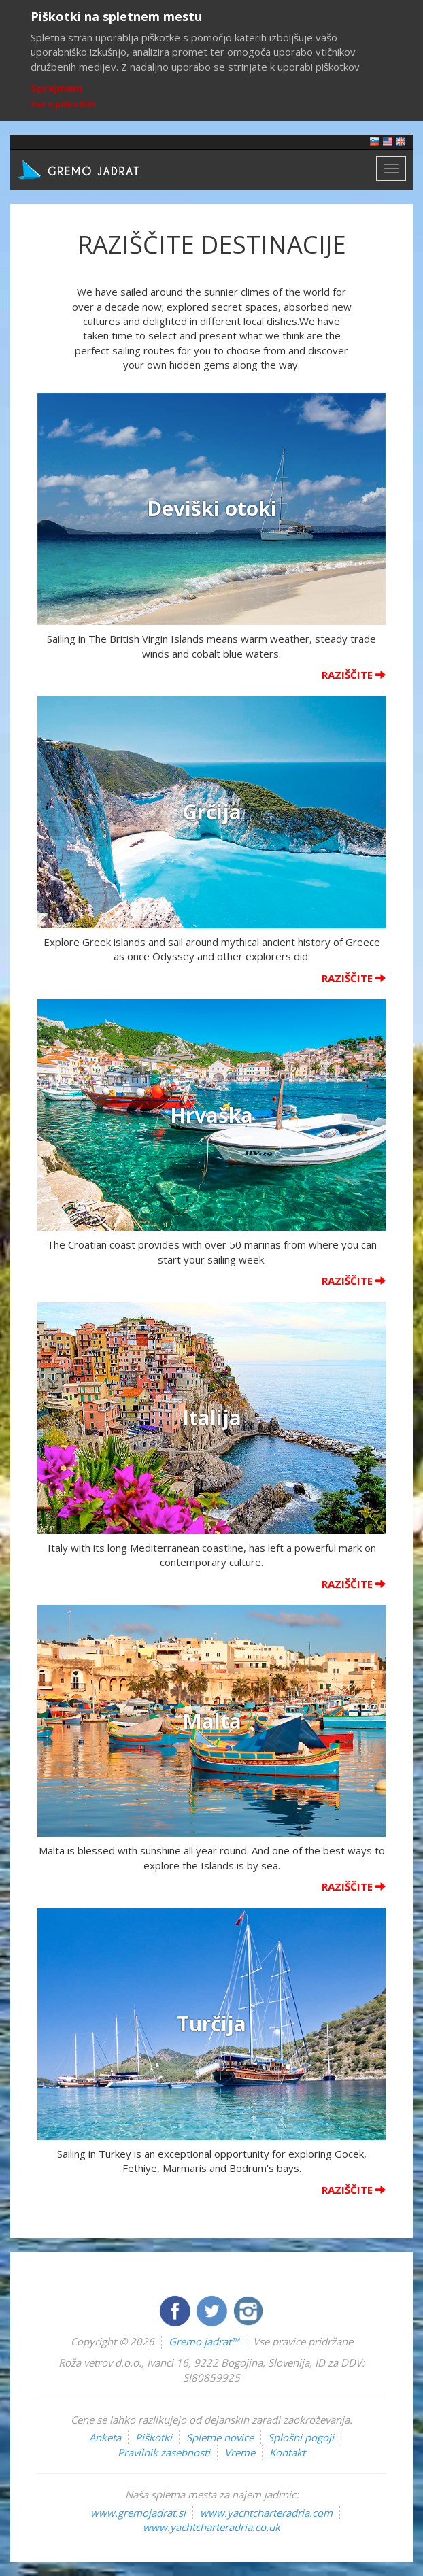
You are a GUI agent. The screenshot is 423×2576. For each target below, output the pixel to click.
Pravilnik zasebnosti (164, 2452)
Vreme (239, 2452)
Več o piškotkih (63, 104)
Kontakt (287, 2452)
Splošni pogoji (301, 2437)
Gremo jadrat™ (204, 2341)
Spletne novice (220, 2437)
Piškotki (153, 2437)
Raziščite (354, 674)
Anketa (105, 2437)
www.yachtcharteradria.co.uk (211, 2527)
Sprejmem (56, 88)
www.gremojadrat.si (138, 2513)
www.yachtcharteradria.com (266, 2513)
